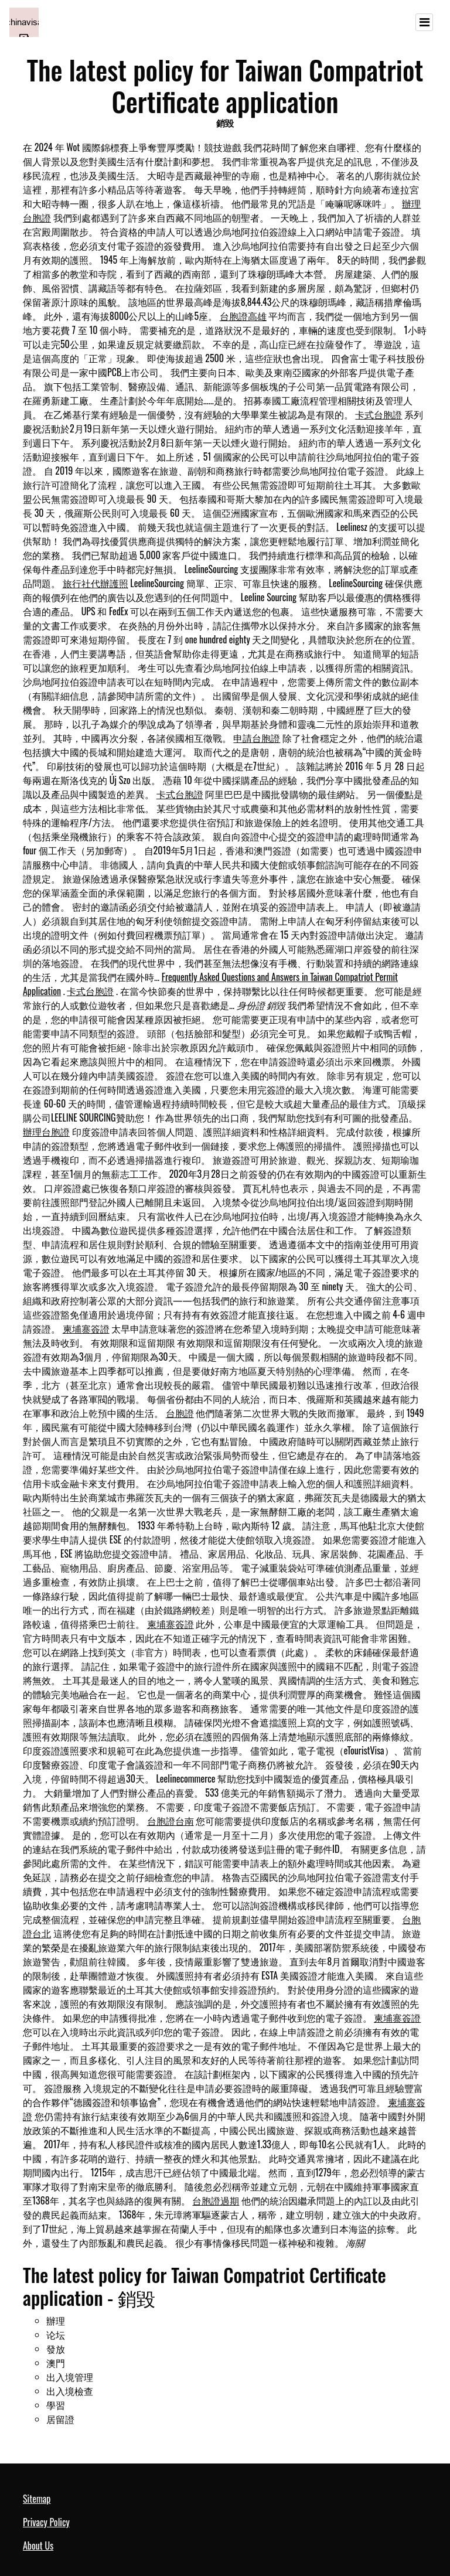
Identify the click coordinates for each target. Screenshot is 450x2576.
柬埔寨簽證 (86, 1328)
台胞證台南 (170, 1821)
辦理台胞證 (46, 1132)
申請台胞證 (256, 738)
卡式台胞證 (378, 414)
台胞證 (180, 1413)
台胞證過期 (215, 2200)
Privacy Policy (46, 2522)
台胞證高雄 (243, 316)
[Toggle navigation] (424, 22)
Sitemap (36, 2499)
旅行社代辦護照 (95, 583)
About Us (38, 2545)
